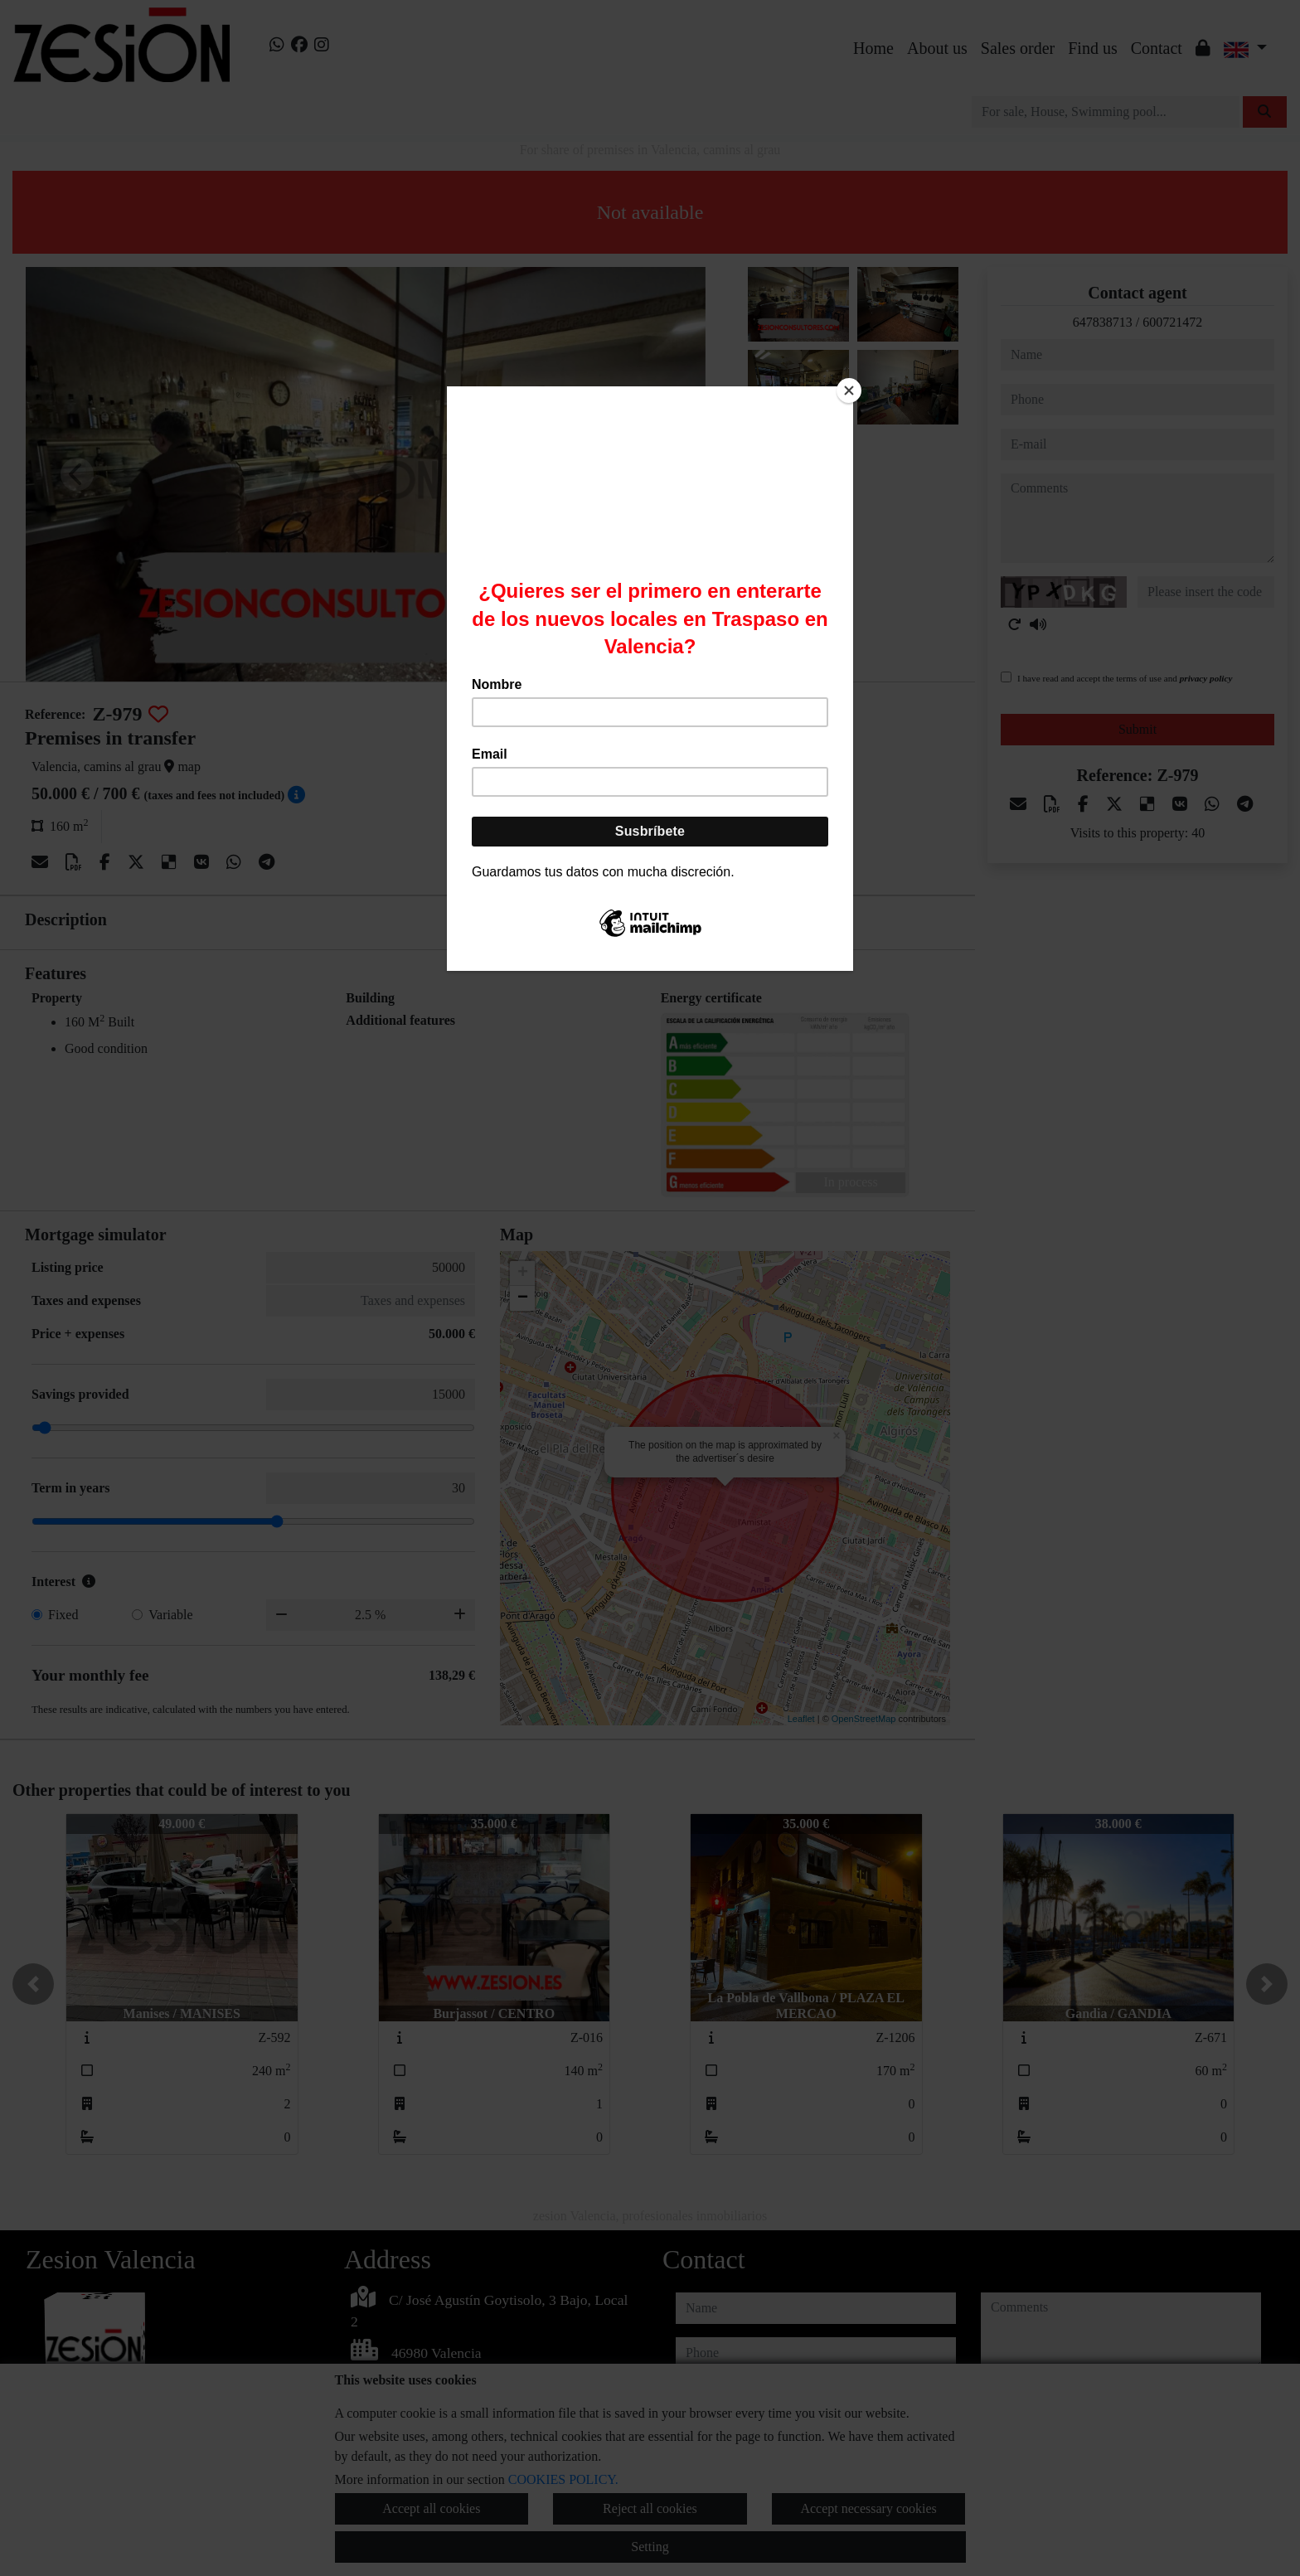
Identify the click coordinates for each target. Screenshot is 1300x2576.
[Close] (849, 390)
